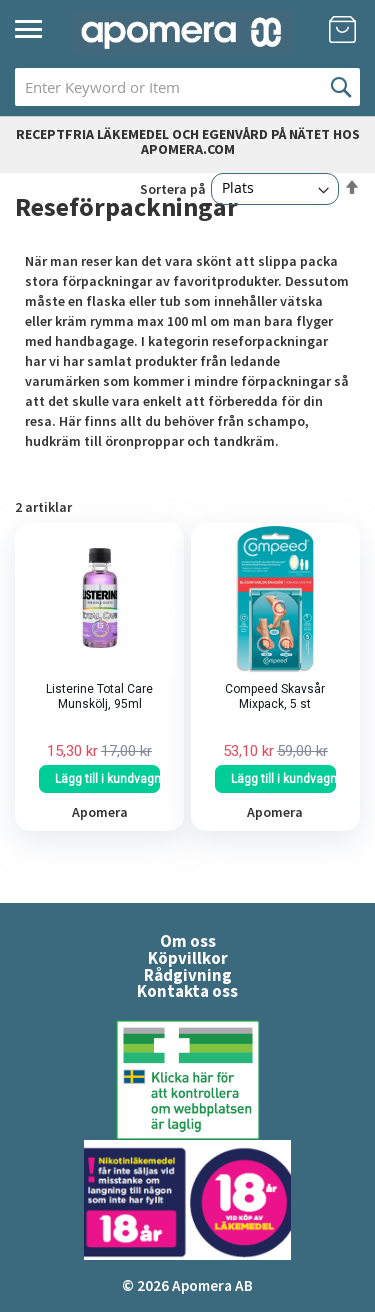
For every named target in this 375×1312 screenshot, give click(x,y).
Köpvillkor (188, 958)
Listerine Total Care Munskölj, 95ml (99, 696)
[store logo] (182, 32)
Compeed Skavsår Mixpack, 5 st (275, 696)
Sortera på (173, 188)
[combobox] (187, 87)
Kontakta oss (187, 991)
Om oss (188, 941)
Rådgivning (188, 975)
